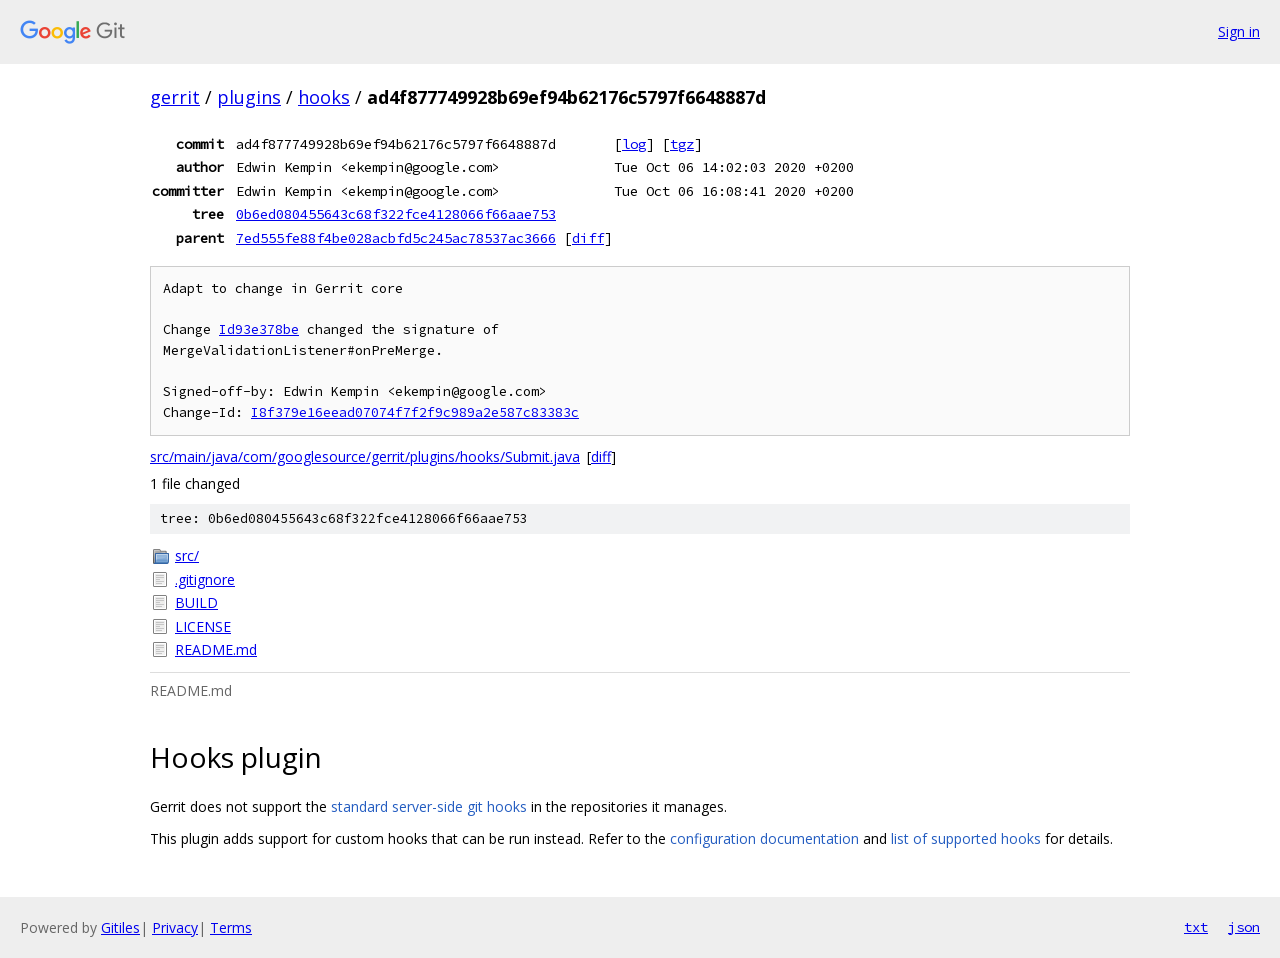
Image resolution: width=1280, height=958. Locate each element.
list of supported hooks (966, 838)
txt (1196, 927)
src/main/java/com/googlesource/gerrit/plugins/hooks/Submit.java (365, 456)
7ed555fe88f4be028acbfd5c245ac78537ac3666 (396, 238)
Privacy (175, 927)
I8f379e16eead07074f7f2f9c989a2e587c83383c (415, 412)
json (1244, 927)
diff (588, 238)
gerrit (175, 97)
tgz (682, 144)
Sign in (1239, 31)
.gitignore (205, 579)
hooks (324, 97)
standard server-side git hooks (429, 806)
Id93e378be (259, 329)
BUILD (196, 602)
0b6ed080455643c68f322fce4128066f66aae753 (396, 214)
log (634, 144)
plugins (249, 97)
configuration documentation (764, 838)
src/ (187, 555)
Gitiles (120, 927)
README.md (216, 649)
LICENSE (203, 626)
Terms (231, 927)
